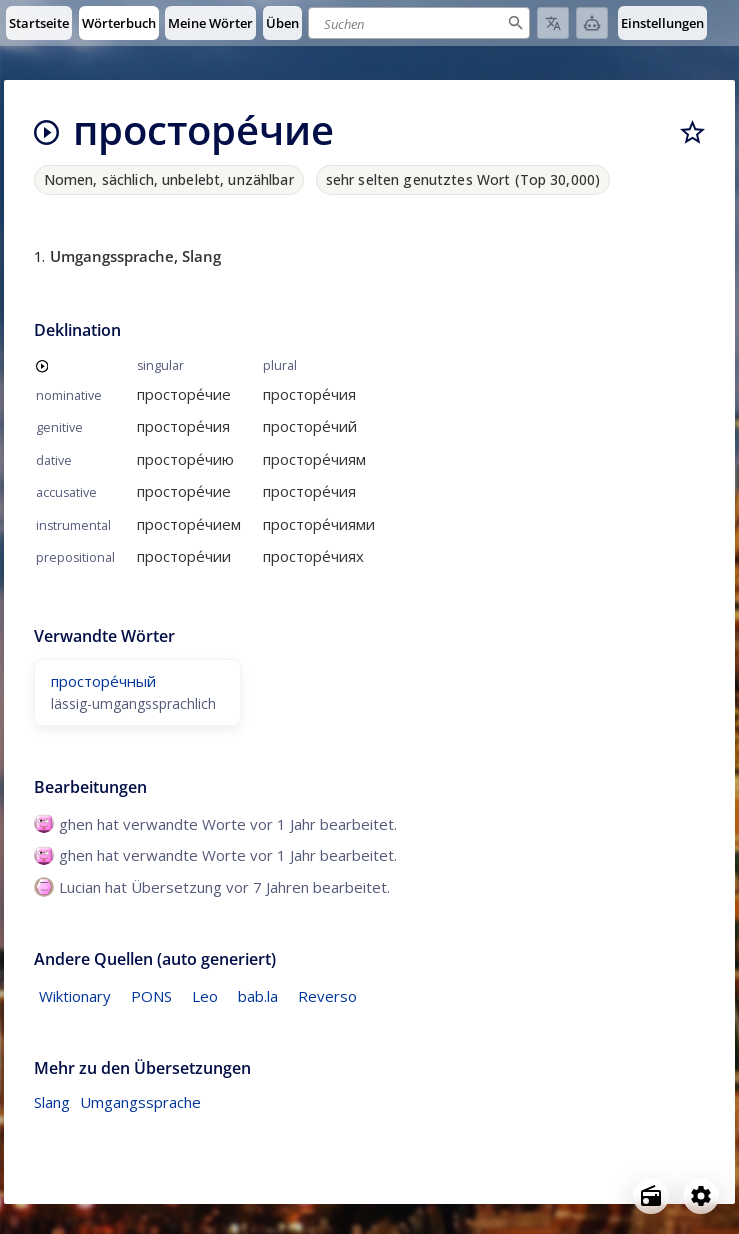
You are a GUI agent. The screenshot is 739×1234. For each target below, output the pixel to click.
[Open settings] (701, 1196)
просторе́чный (103, 681)
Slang (52, 1102)
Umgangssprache (140, 1102)
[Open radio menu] (651, 1196)
